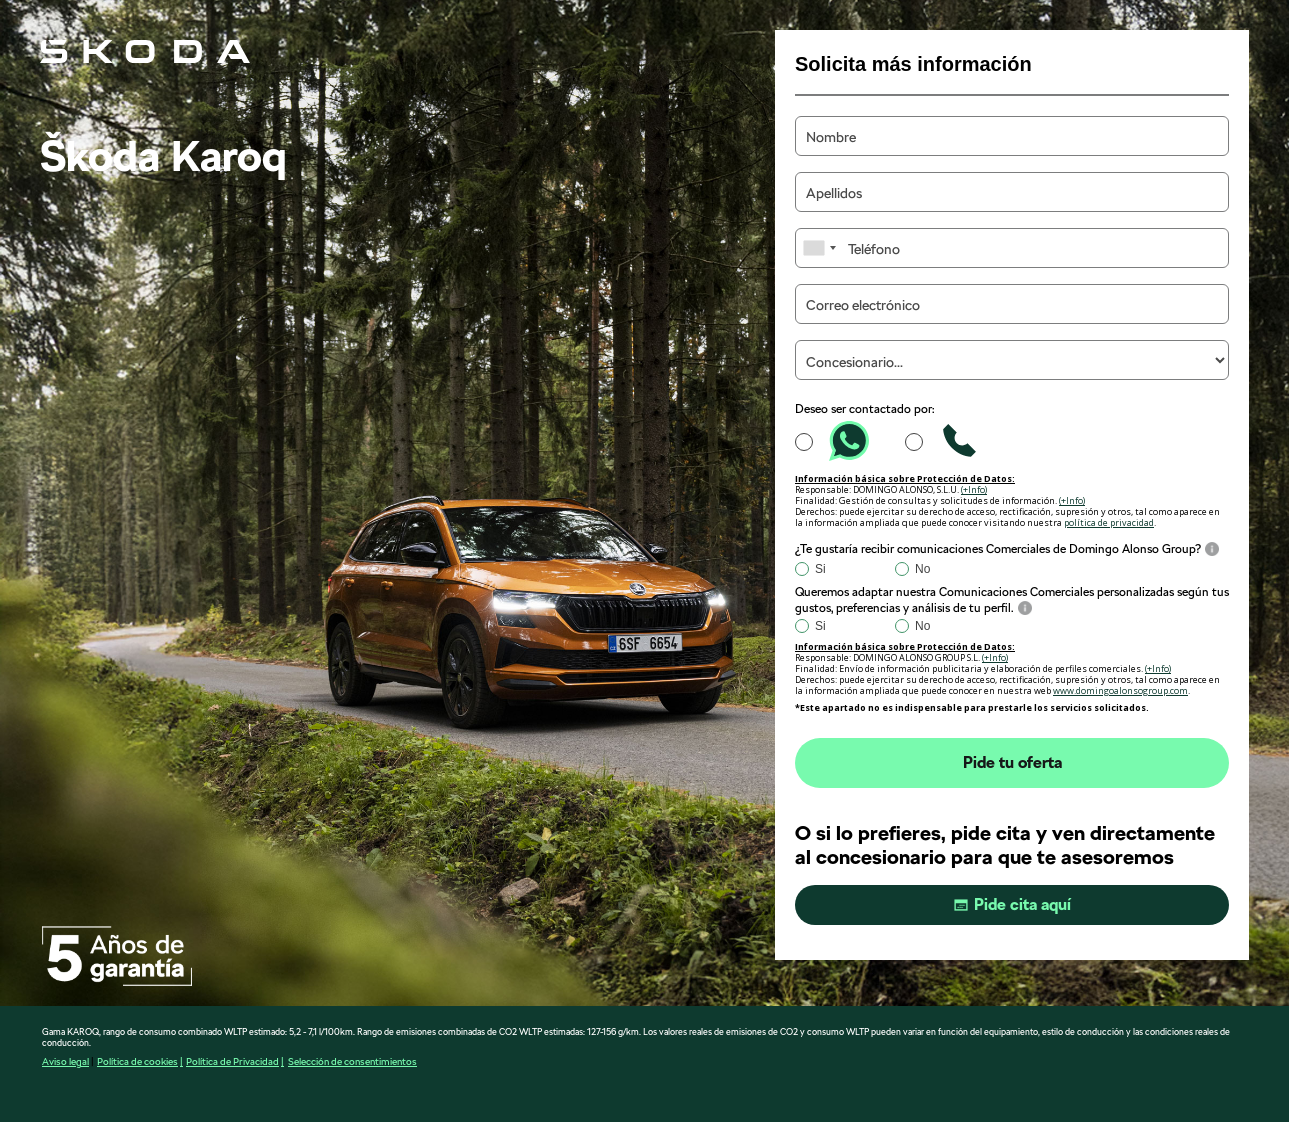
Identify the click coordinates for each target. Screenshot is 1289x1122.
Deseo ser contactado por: (865, 409)
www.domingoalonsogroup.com (1120, 690)
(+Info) (974, 489)
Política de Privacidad (232, 1061)
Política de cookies (137, 1061)
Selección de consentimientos (352, 1061)
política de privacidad (1109, 522)
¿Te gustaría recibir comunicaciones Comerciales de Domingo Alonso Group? (998, 549)
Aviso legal (65, 1061)
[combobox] (819, 248)
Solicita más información (913, 64)
